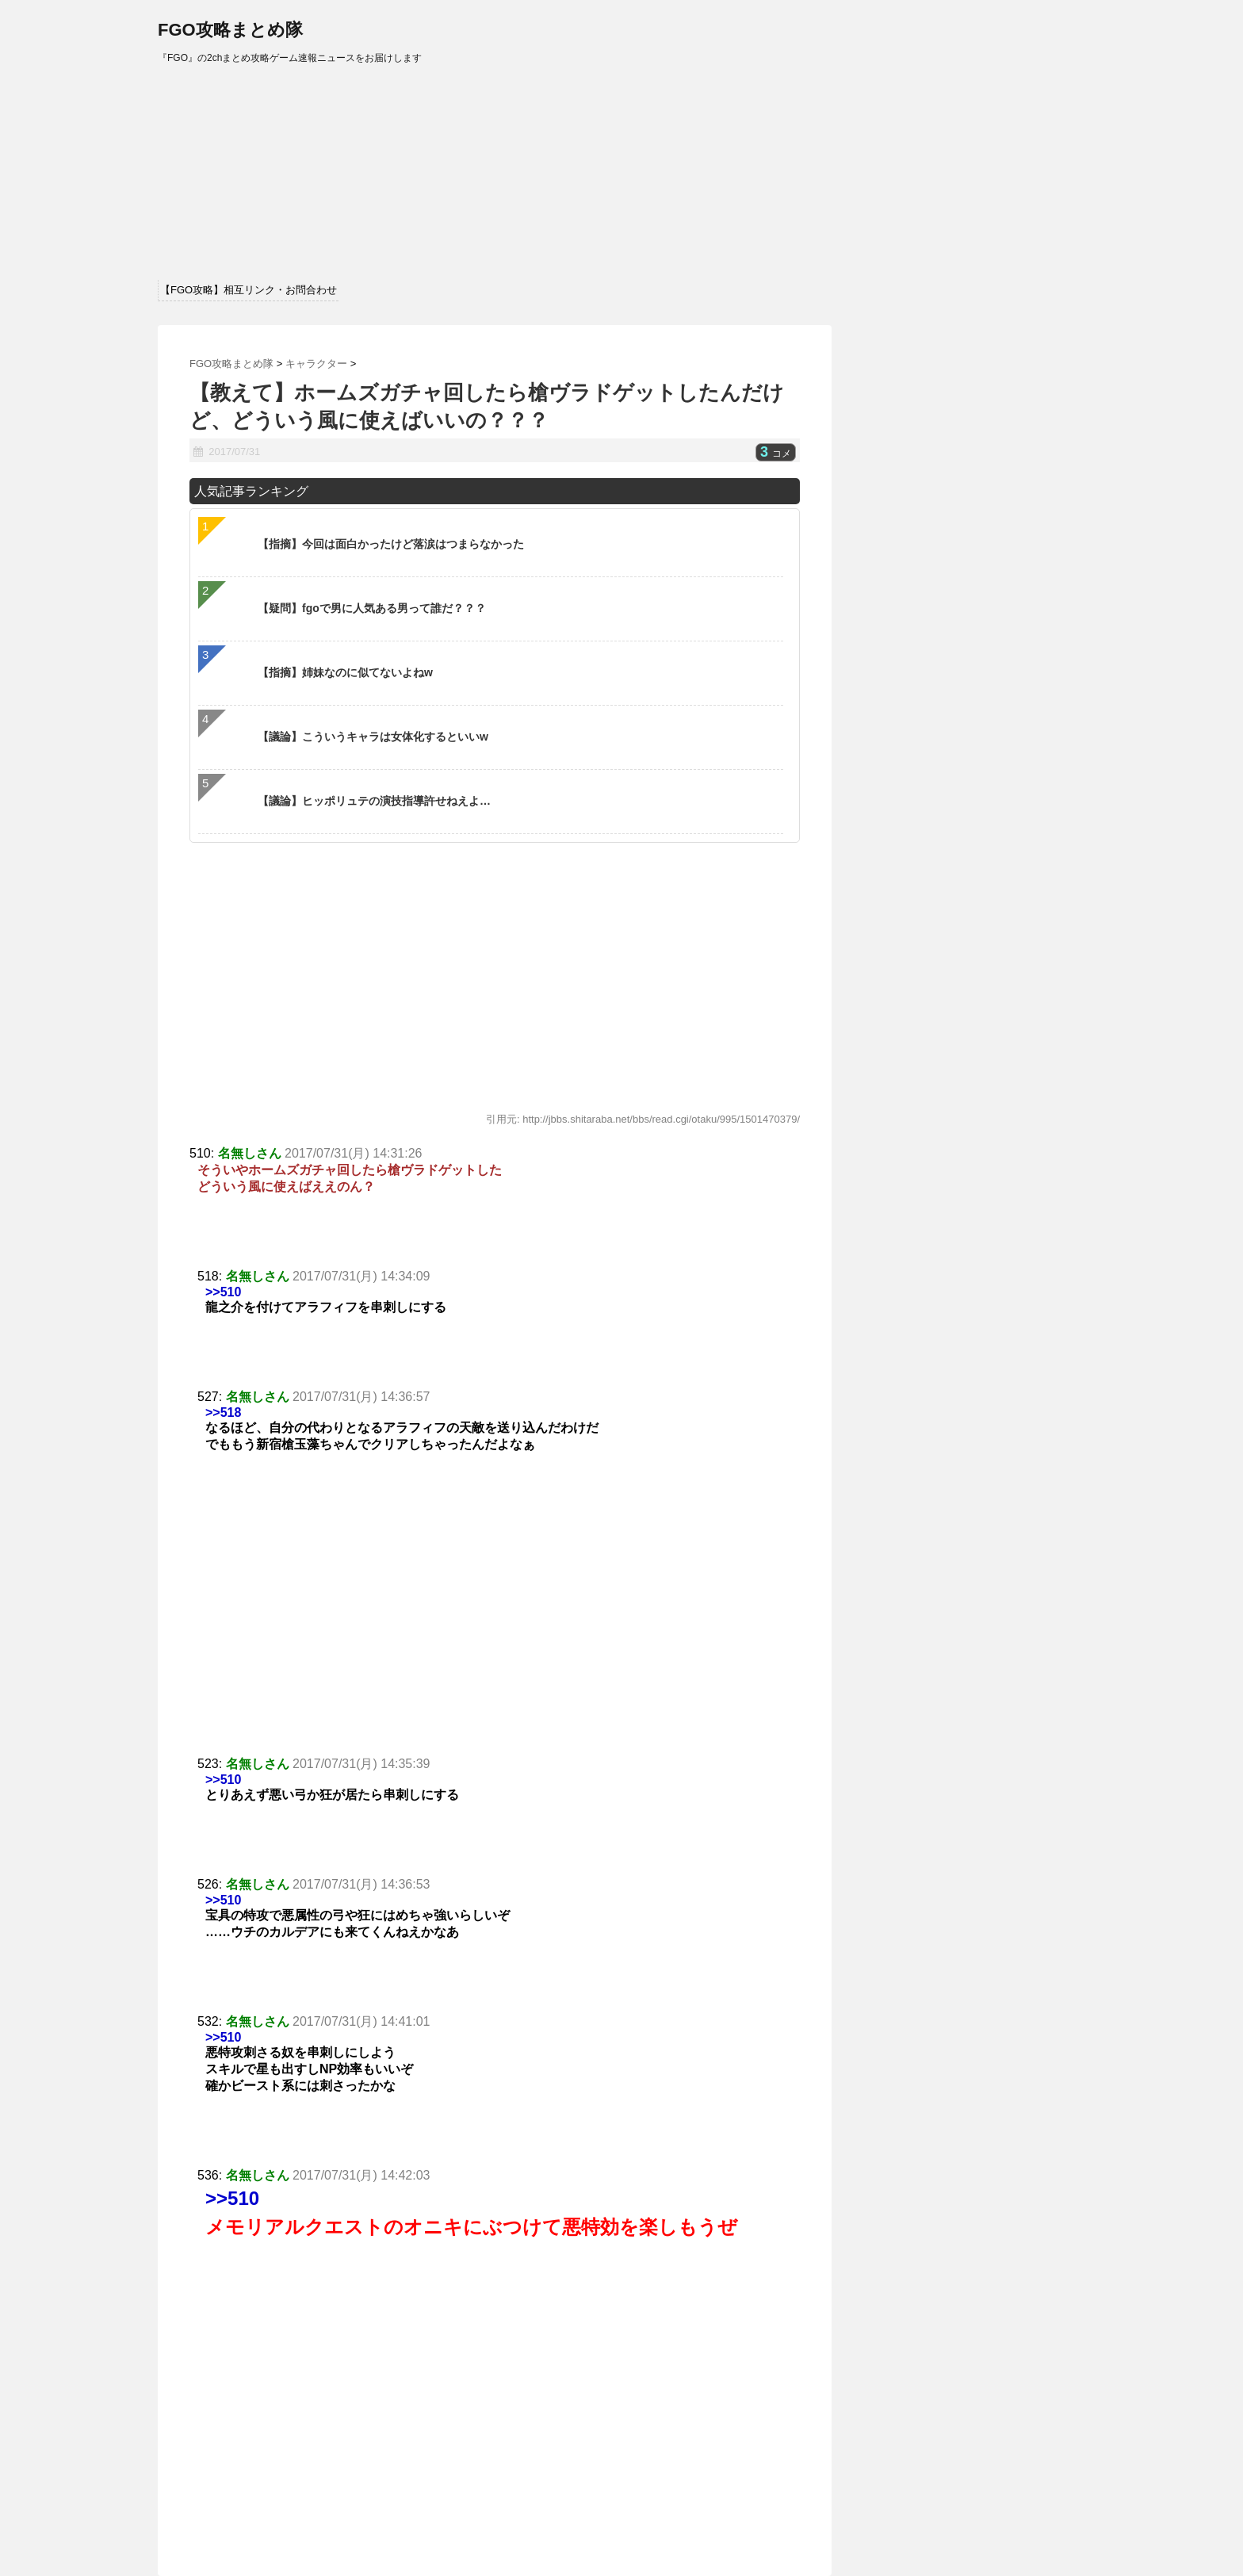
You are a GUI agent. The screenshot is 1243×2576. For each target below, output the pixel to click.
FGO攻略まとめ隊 (230, 30)
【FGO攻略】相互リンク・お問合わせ (248, 290)
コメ (775, 453)
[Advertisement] (494, 1600)
